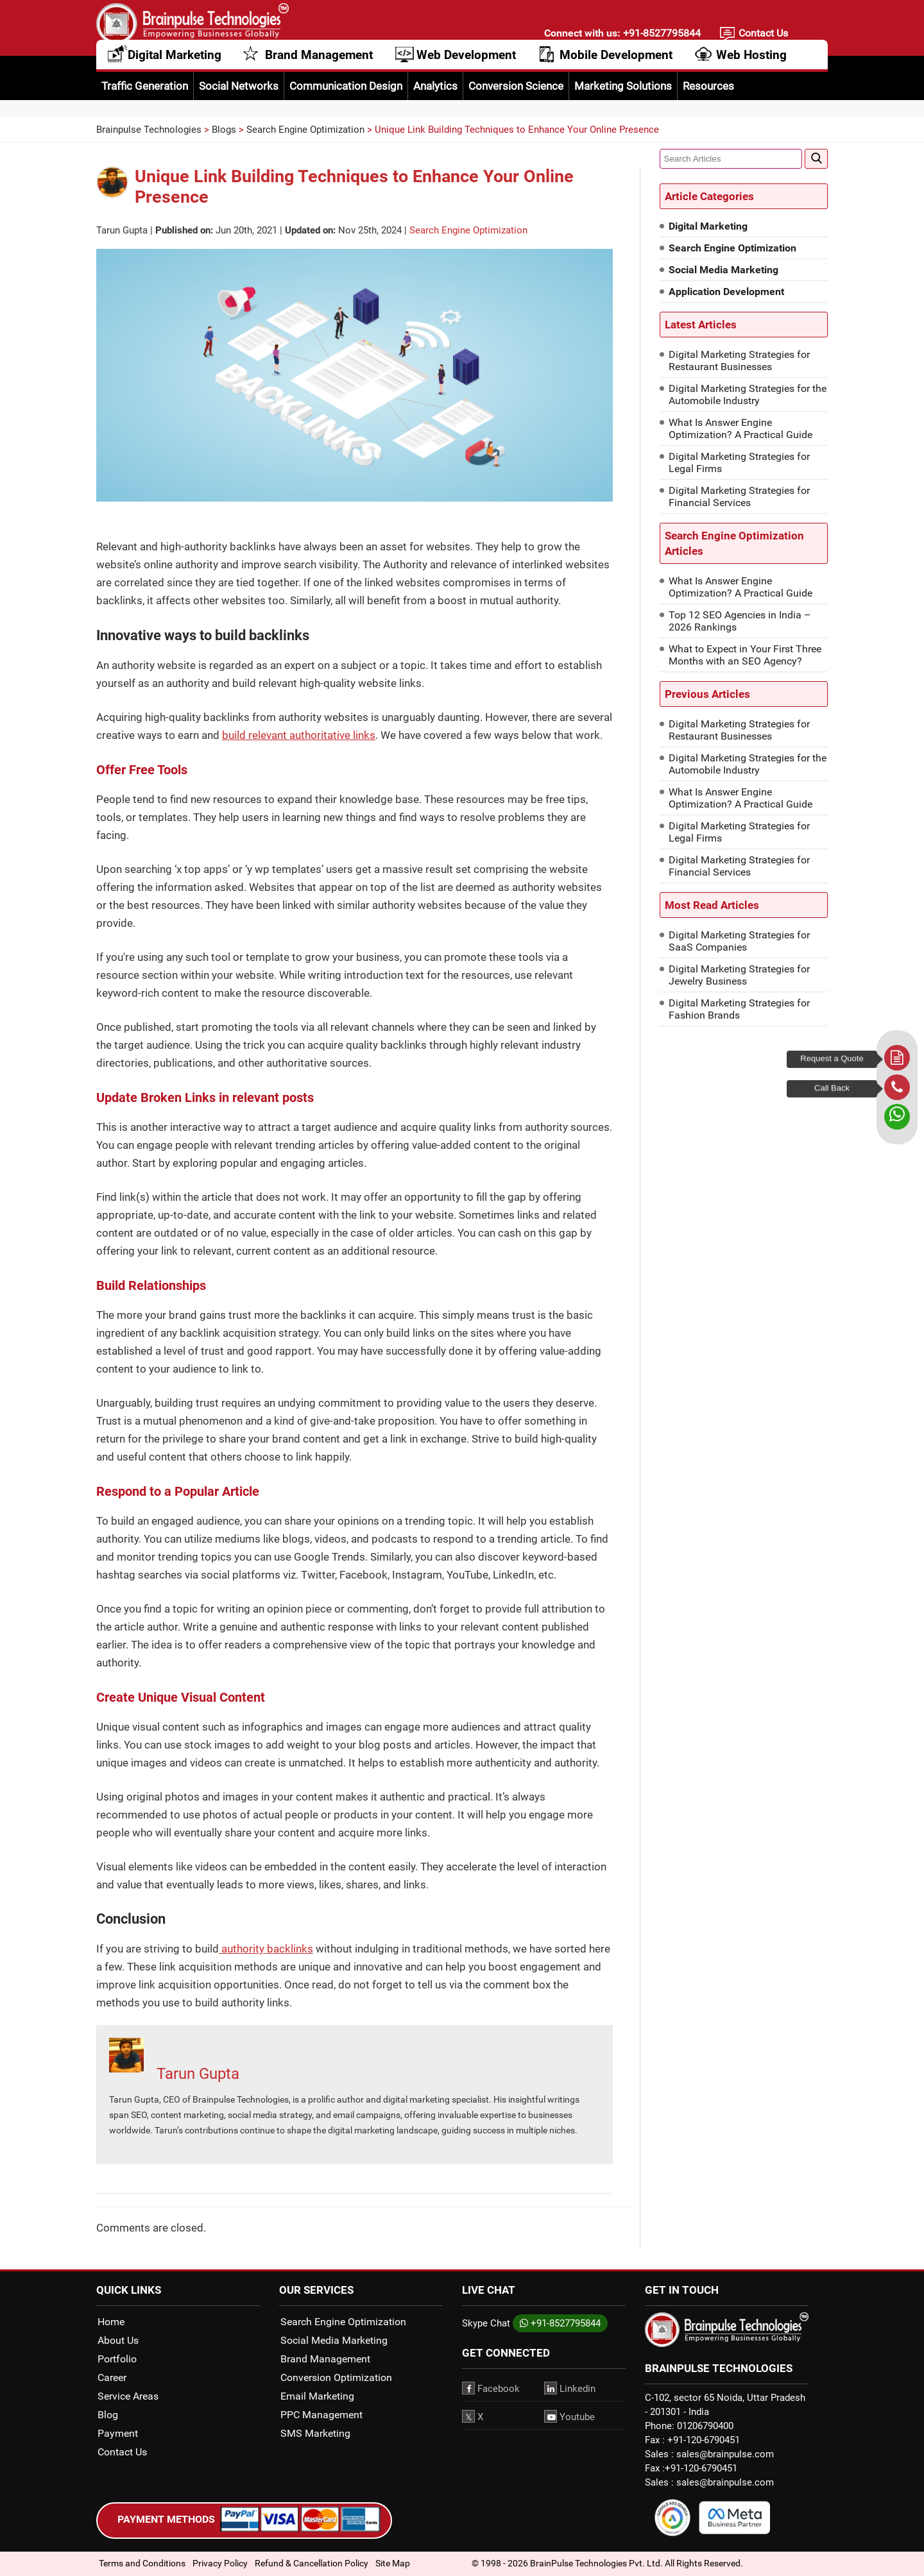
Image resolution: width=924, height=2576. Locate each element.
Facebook (491, 2388)
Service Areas (128, 2396)
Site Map (392, 2563)
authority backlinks (266, 1948)
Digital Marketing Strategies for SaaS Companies (739, 941)
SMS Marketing (315, 2433)
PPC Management (321, 2415)
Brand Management (319, 69)
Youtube (569, 2416)
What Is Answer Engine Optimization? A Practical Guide (740, 428)
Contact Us (763, 36)
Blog (108, 2415)
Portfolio (117, 2359)
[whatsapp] (897, 1117)
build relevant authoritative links (298, 735)
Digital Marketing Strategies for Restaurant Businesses (739, 360)
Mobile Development (616, 69)
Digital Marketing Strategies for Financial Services (739, 496)
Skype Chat (486, 2323)
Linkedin (569, 2388)
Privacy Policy (220, 2563)
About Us (118, 2340)
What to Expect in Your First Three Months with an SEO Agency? (745, 655)
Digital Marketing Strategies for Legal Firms (739, 462)
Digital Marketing (174, 69)
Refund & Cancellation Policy (311, 2563)
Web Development (466, 69)
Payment (118, 2433)
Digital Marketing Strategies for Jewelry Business (739, 975)
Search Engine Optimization (468, 230)
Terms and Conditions (142, 2563)
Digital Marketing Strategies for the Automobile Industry (747, 394)
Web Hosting (751, 69)
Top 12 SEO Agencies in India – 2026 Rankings (740, 621)
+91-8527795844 (660, 36)
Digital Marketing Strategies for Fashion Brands (739, 1009)
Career (112, 2377)
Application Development (726, 291)
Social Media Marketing (723, 270)
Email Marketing (317, 2396)
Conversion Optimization (336, 2377)
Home (111, 2322)
